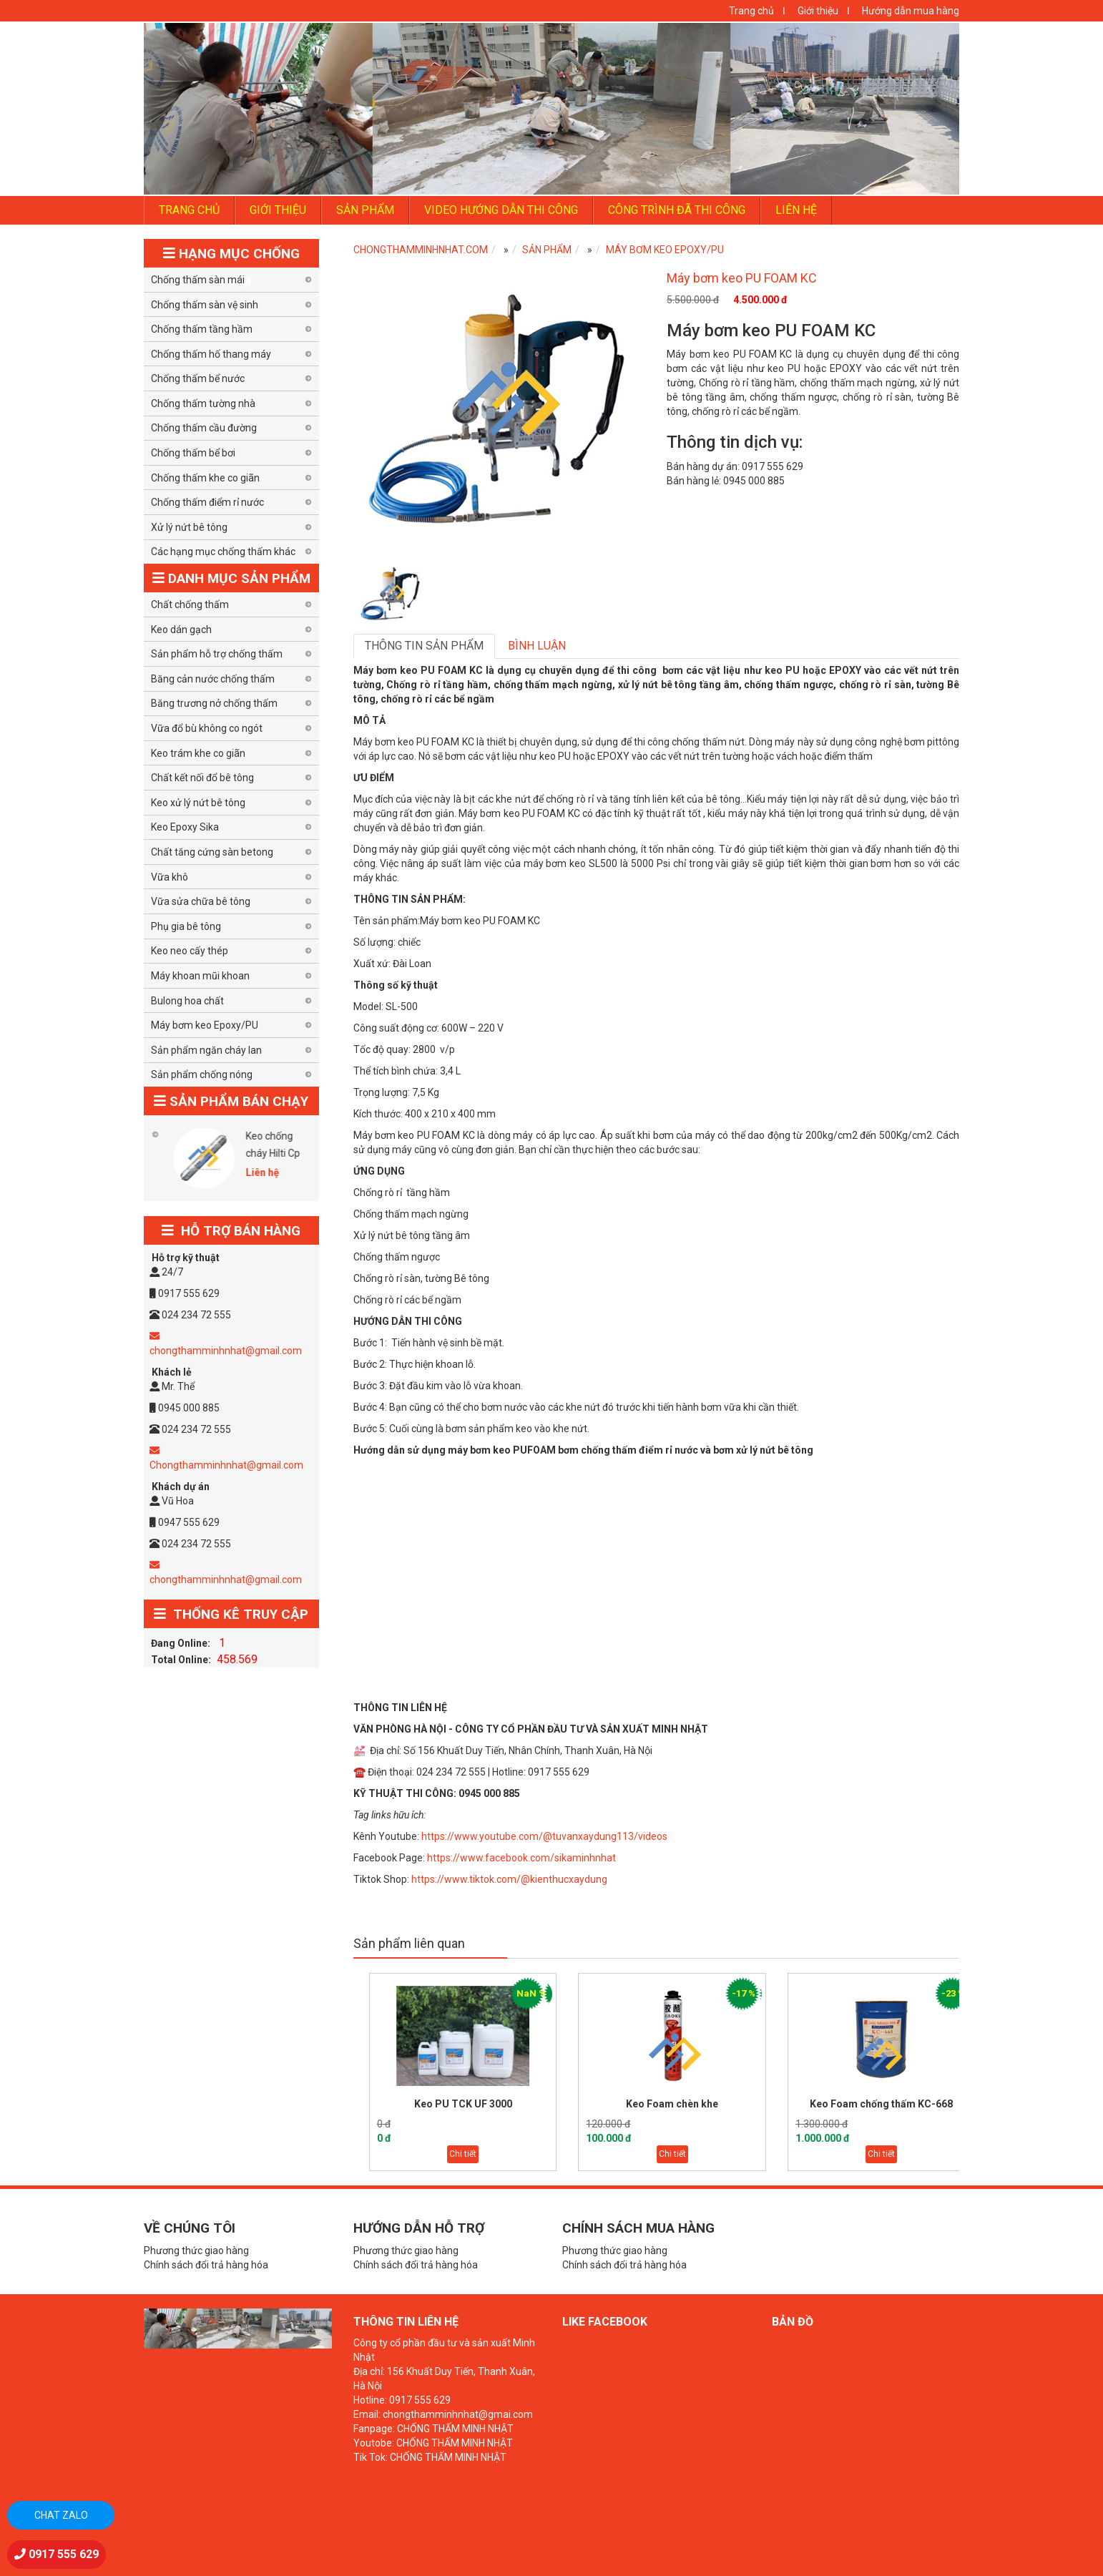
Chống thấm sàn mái (198, 279)
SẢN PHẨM (365, 210)
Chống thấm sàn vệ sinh (204, 304)
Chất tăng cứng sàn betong (212, 852)
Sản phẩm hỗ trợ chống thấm (217, 654)
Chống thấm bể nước (198, 378)
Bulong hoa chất (187, 1001)
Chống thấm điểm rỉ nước (207, 502)
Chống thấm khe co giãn (205, 478)
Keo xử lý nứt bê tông (198, 802)
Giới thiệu (818, 10)
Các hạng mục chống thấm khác (223, 551)
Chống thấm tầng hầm (202, 329)
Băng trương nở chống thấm (214, 703)
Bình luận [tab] (537, 645)
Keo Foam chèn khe (713, 2104)
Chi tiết (504, 2154)
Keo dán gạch (181, 629)
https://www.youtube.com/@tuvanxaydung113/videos (544, 1836)
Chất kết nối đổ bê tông (202, 777)
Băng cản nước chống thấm (213, 679)
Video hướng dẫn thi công (501, 210)
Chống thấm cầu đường (204, 428)
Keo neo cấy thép (189, 950)
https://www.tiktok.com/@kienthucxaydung (509, 1879)
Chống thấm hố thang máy (211, 354)
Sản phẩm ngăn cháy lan (206, 1050)
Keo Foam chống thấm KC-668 (922, 2104)
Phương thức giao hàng (196, 2250)
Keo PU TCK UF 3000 (504, 2104)
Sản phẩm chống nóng (202, 1074)
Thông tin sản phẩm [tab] (424, 645)
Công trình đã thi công (676, 210)
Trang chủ (751, 10)
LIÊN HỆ (796, 210)
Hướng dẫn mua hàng (910, 10)
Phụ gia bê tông (186, 926)
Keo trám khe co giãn (198, 753)
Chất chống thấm (190, 604)
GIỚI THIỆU (278, 210)
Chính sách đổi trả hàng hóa (206, 2265)
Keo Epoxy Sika (185, 827)
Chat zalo (61, 2515)
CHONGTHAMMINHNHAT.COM (420, 249)
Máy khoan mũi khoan (200, 975)
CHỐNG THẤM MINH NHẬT (455, 2428)
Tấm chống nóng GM (146, 1144)
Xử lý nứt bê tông (189, 527)
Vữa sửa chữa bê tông (200, 901)
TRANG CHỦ (189, 210)
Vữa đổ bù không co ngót (207, 728)
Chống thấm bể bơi (193, 453)
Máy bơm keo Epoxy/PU (665, 249)
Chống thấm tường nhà (203, 403)
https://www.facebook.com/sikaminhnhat (521, 1858)
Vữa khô (169, 877)
